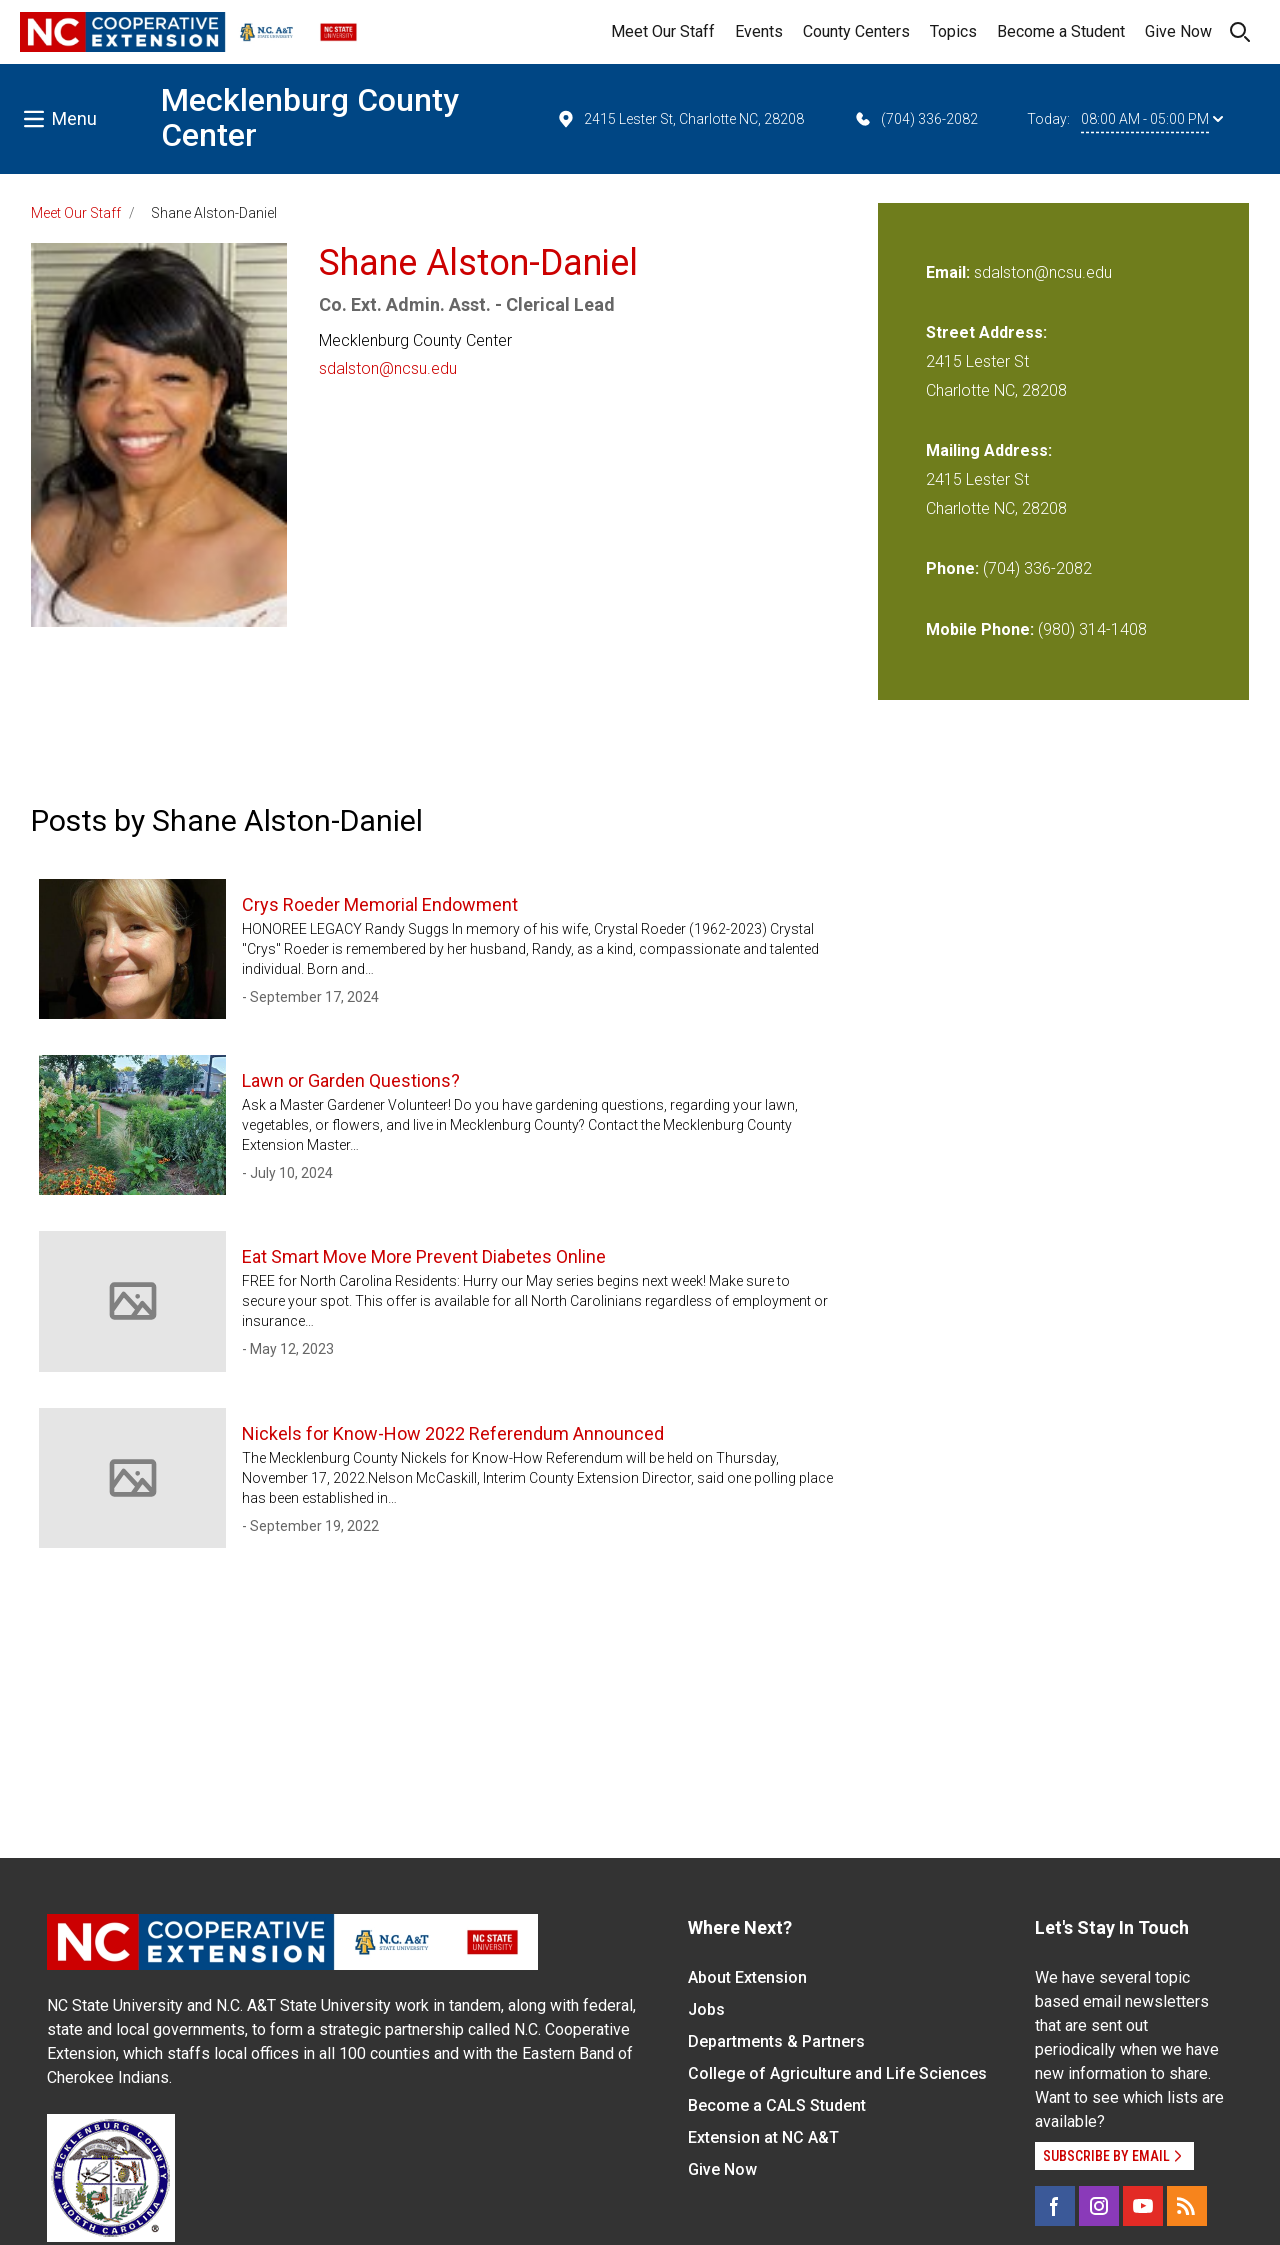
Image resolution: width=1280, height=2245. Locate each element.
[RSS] (1187, 2206)
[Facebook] (1055, 2206)
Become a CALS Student (777, 2105)
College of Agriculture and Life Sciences (837, 2073)
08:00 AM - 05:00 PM (1152, 119)
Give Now (1178, 31)
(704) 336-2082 (915, 119)
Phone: (952, 568)
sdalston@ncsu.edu (388, 368)
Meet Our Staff (663, 31)
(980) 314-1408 (1092, 629)
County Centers (856, 31)
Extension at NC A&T (763, 2137)
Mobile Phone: (980, 629)
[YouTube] (1143, 2206)
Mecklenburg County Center (310, 117)
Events (759, 31)
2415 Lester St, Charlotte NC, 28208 (680, 119)
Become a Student (1061, 31)
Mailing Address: (989, 450)
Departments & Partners (776, 2041)
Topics (953, 31)
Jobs (706, 2009)
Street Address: (986, 332)
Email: (950, 272)
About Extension (747, 1977)
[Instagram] (1099, 2206)
